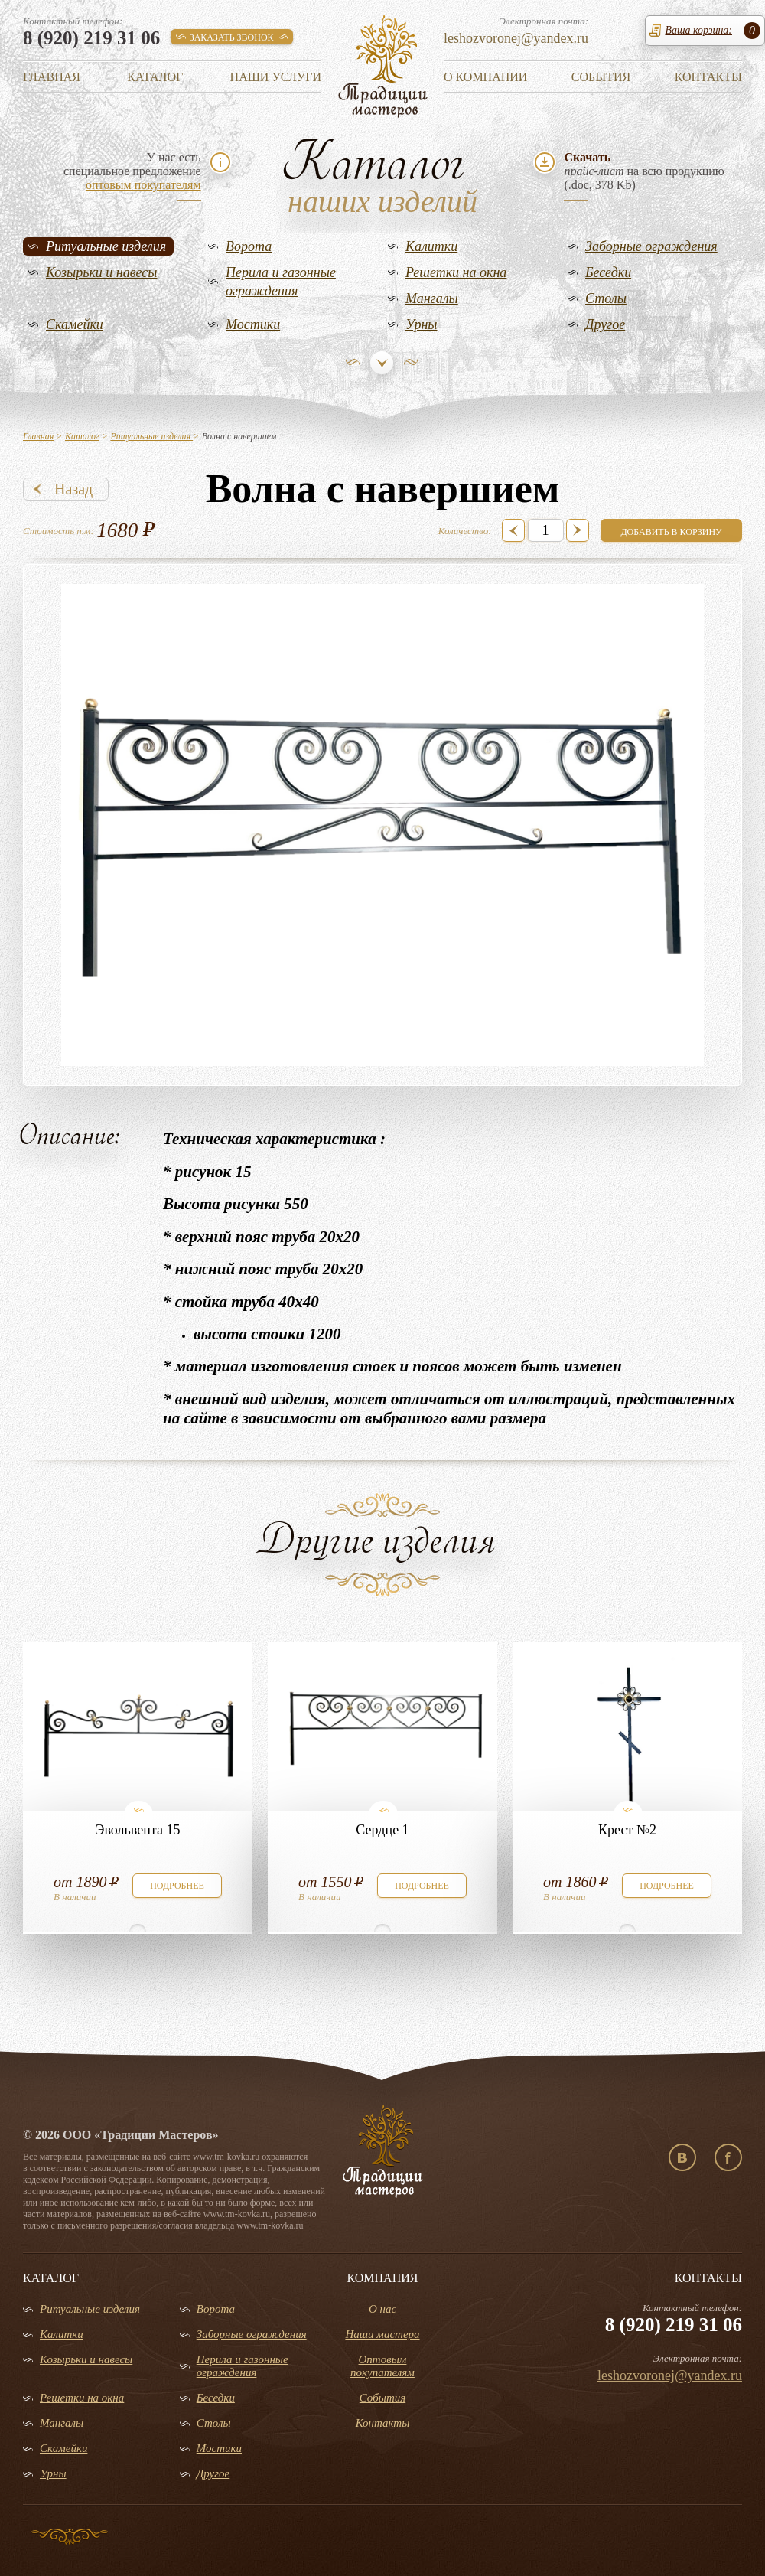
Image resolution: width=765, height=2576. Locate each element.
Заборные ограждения (651, 246)
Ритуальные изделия (106, 246)
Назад (73, 489)
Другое (605, 324)
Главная (51, 76)
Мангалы (431, 298)
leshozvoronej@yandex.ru (516, 38)
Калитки (431, 246)
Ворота (249, 246)
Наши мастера (382, 2334)
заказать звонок (232, 37)
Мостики (253, 324)
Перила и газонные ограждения (281, 281)
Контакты (708, 76)
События (600, 76)
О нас (382, 2309)
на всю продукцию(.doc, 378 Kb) (644, 171)
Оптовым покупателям (382, 2366)
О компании (485, 76)
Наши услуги (275, 76)
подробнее (177, 1885)
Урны (421, 324)
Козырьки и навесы (102, 272)
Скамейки (74, 324)
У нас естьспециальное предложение (132, 171)
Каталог (155, 76)
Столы (606, 298)
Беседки (608, 272)
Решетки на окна (455, 272)
